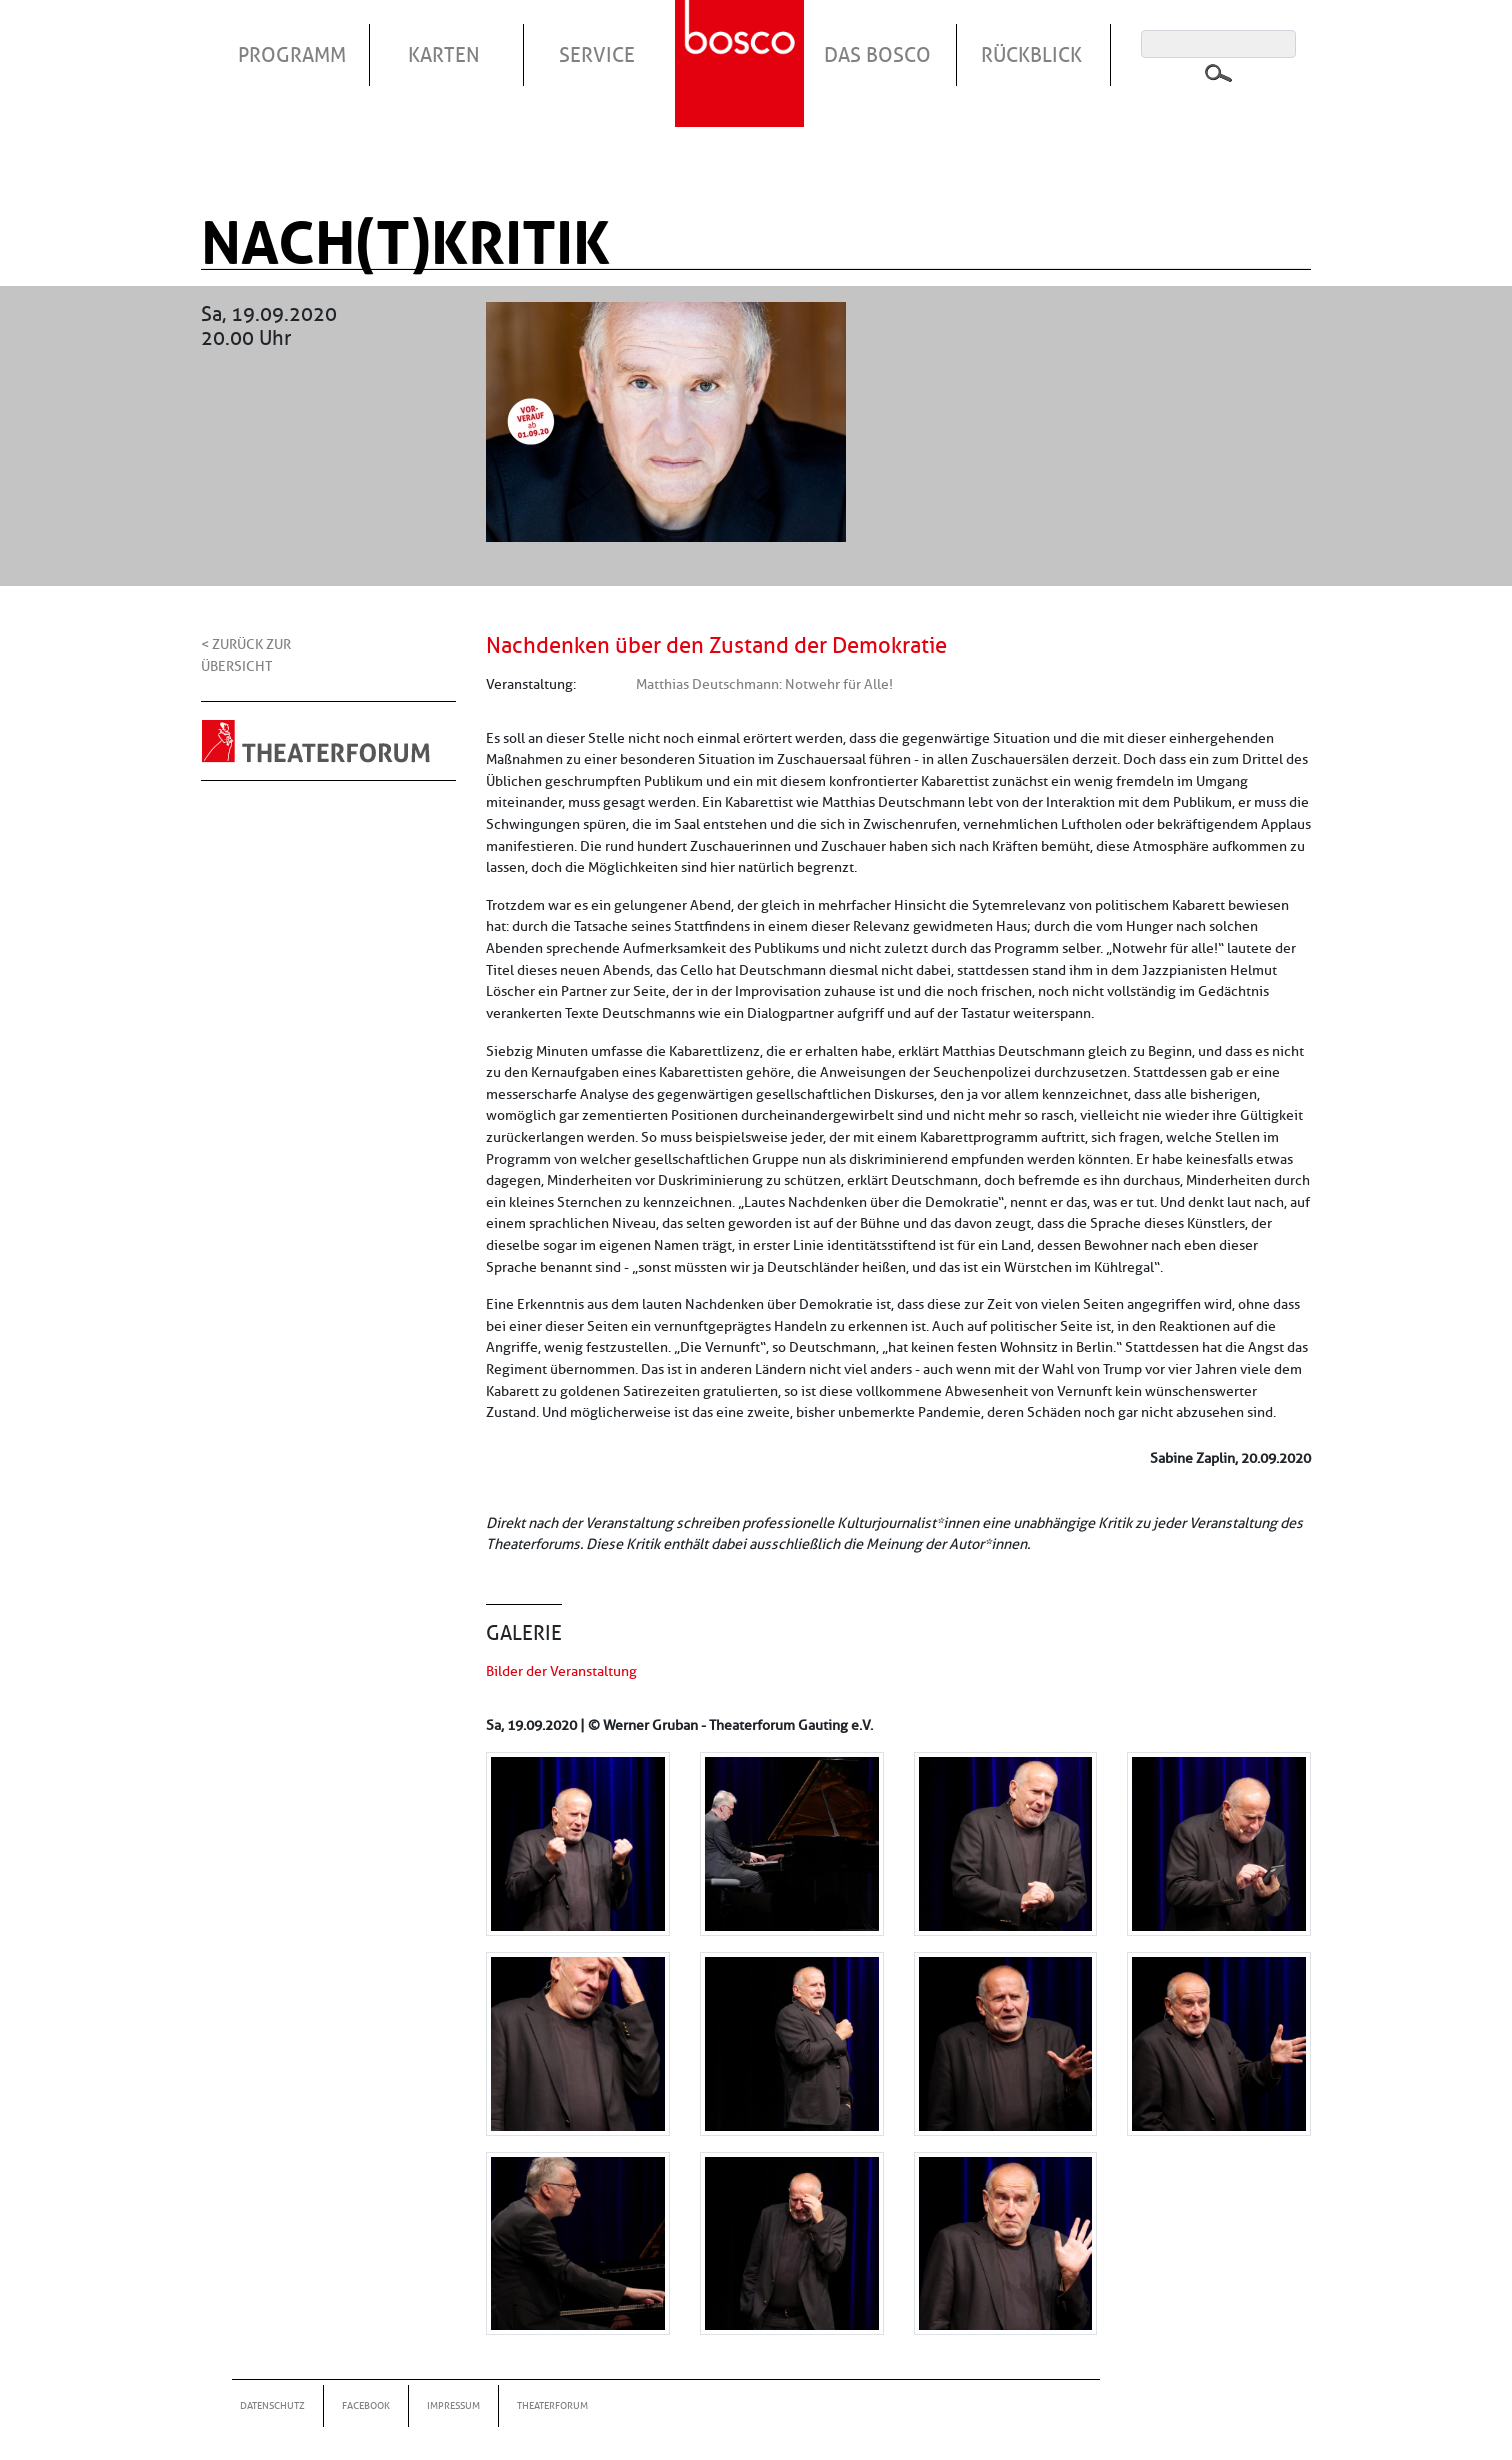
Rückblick (1031, 55)
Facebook (366, 2405)
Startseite (742, 39)
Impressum (453, 2405)
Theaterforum (552, 2405)
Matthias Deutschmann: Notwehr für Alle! (764, 684)
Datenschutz (272, 2405)
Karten (444, 55)
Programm (292, 55)
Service (597, 55)
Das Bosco (877, 55)
